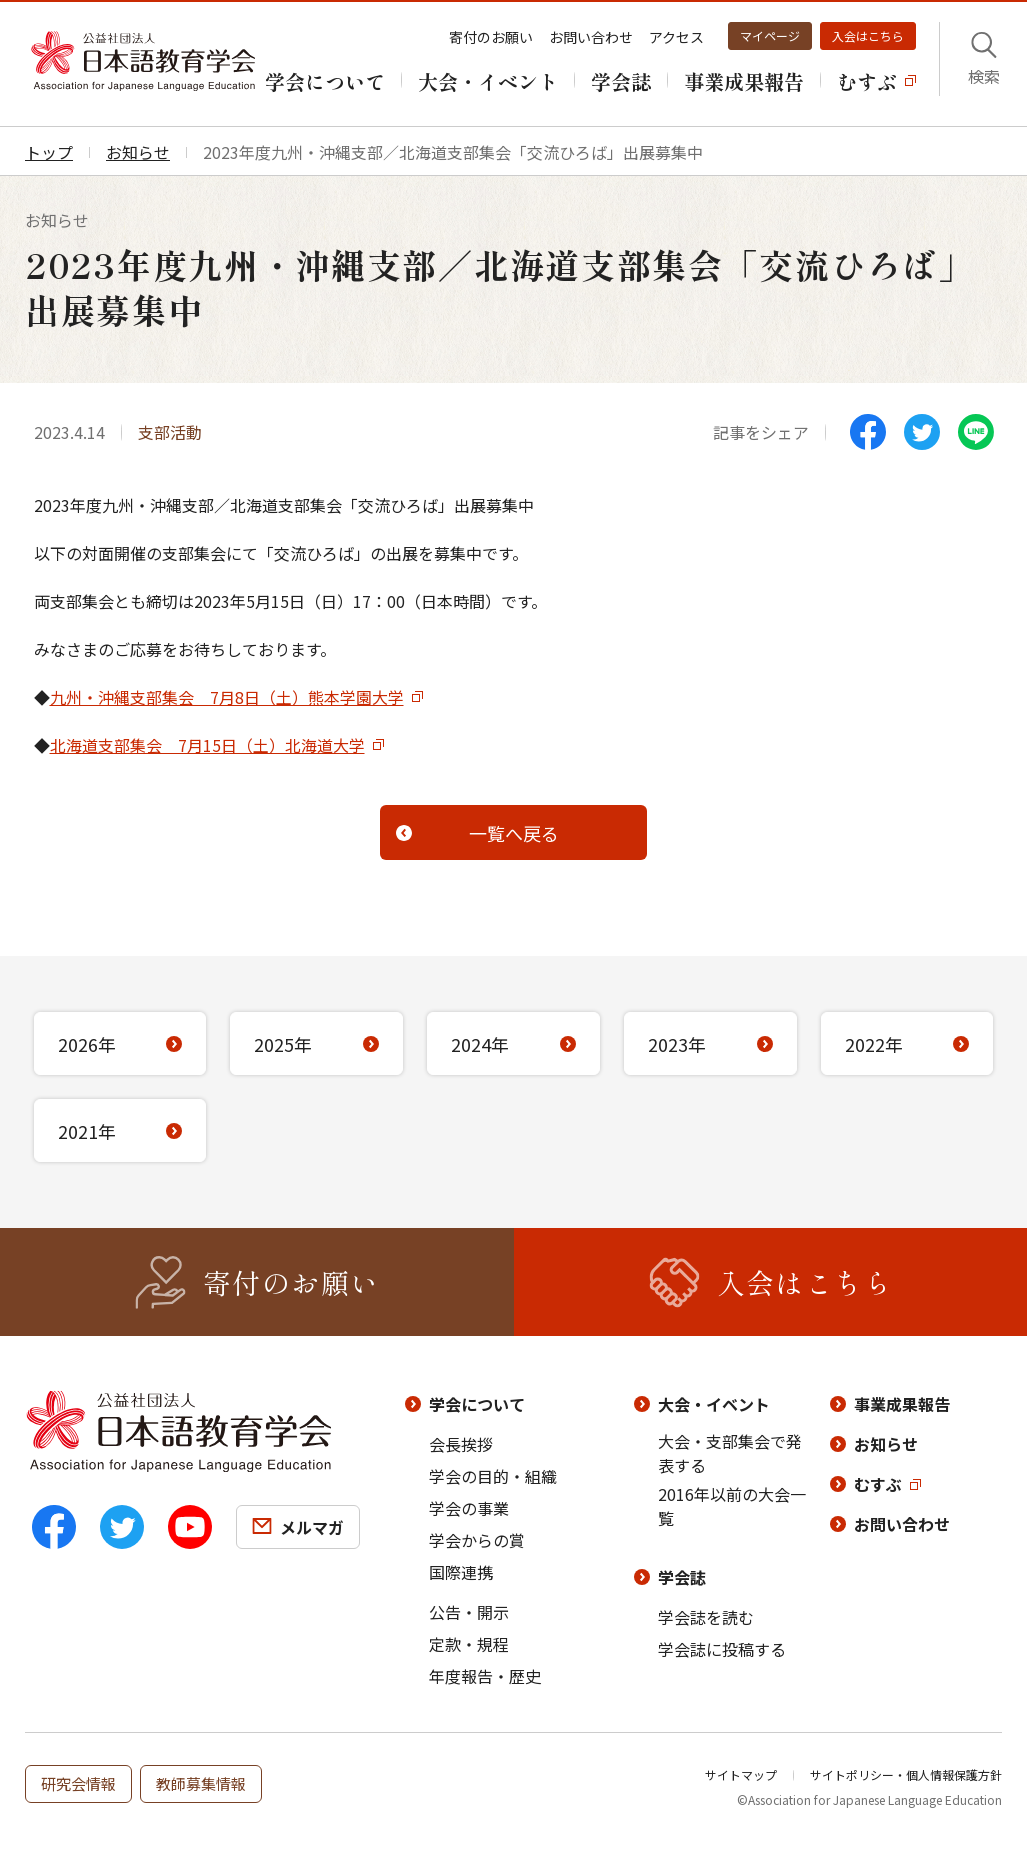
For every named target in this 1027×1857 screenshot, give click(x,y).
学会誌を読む (706, 1617)
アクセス (676, 37)
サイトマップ (741, 1774)
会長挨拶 (461, 1444)
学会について (477, 1404)
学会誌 (682, 1577)
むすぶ (878, 1484)
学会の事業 (469, 1508)
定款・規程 (469, 1644)
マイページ (770, 35)
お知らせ (886, 1444)
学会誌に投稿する (722, 1649)
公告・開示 (469, 1612)
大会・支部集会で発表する (730, 1453)
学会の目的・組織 (493, 1476)
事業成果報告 (902, 1404)
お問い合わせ (591, 37)
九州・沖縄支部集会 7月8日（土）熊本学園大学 (227, 697)
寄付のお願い (491, 37)
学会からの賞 (477, 1540)
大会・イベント (714, 1404)
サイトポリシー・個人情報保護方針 (906, 1774)
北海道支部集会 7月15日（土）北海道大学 (207, 745)
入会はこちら (868, 35)
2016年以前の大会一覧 (732, 1506)
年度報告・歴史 (485, 1676)
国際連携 (461, 1572)
